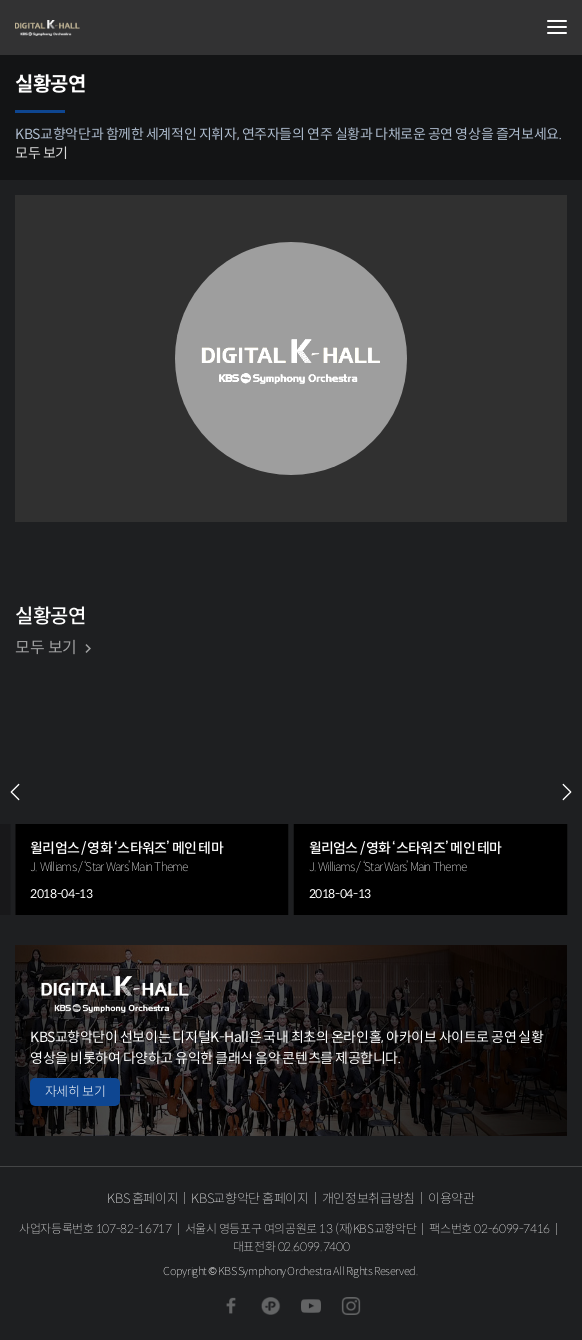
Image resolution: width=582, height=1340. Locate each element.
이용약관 (451, 1198)
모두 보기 (41, 153)
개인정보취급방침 (368, 1198)
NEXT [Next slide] (567, 792)
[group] (152, 792)
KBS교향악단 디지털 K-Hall (115, 28)
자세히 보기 (75, 1091)
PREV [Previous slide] (15, 792)
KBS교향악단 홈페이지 (249, 1198)
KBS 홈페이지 (142, 1198)
